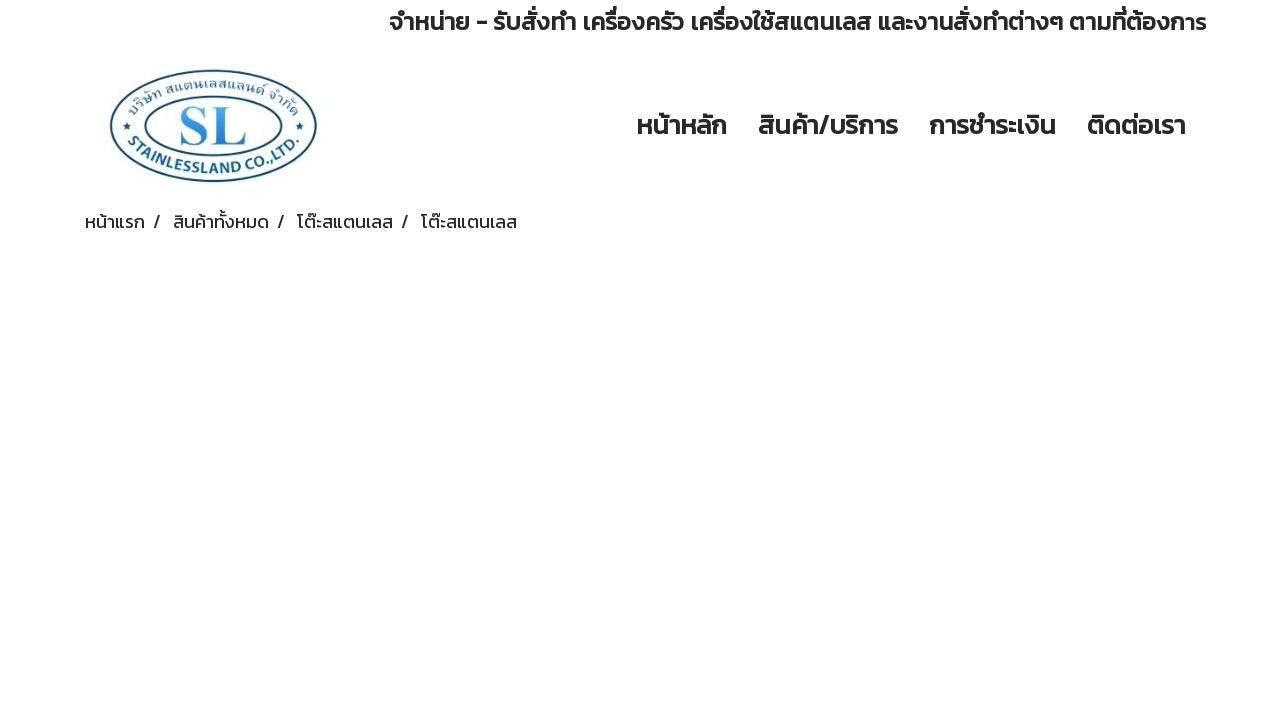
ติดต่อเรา (1136, 124)
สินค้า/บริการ (828, 124)
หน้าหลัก (681, 124)
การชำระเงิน (992, 124)
